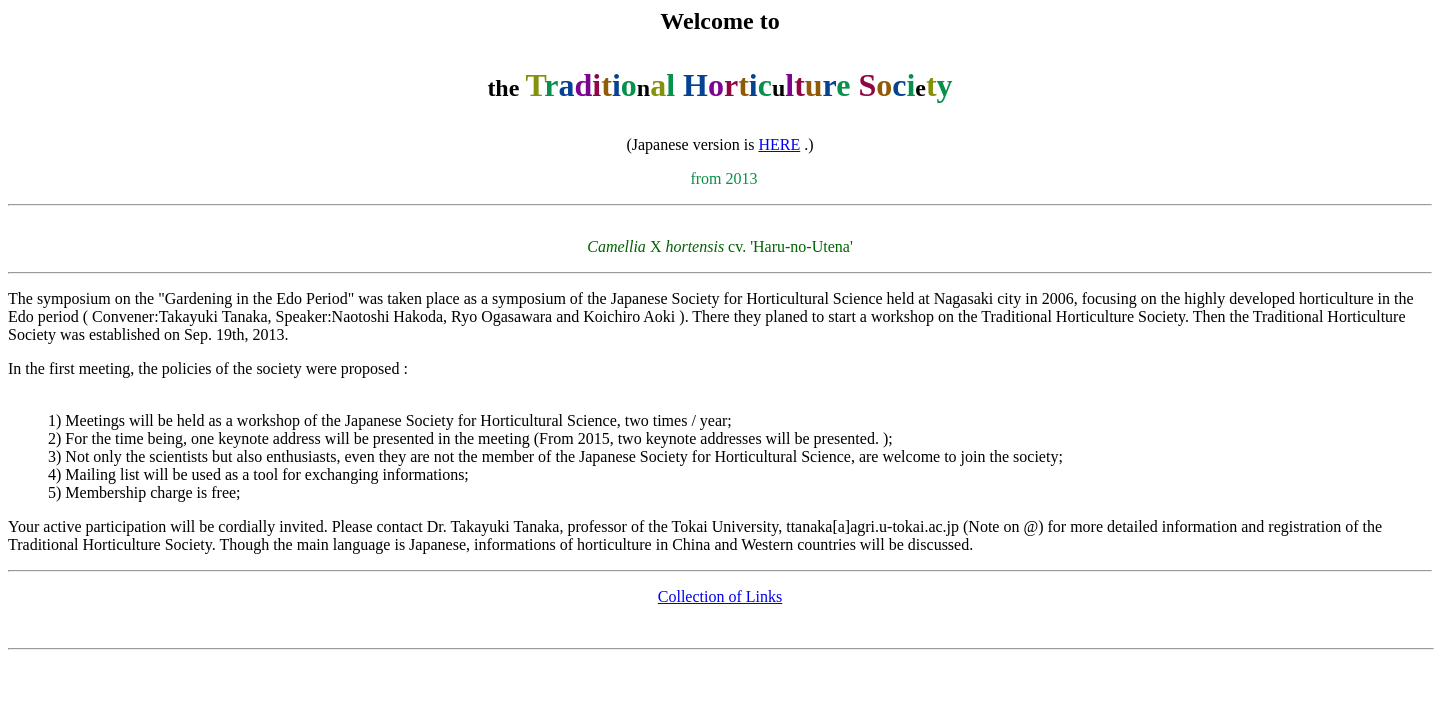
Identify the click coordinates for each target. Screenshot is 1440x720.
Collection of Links (720, 596)
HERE (779, 144)
